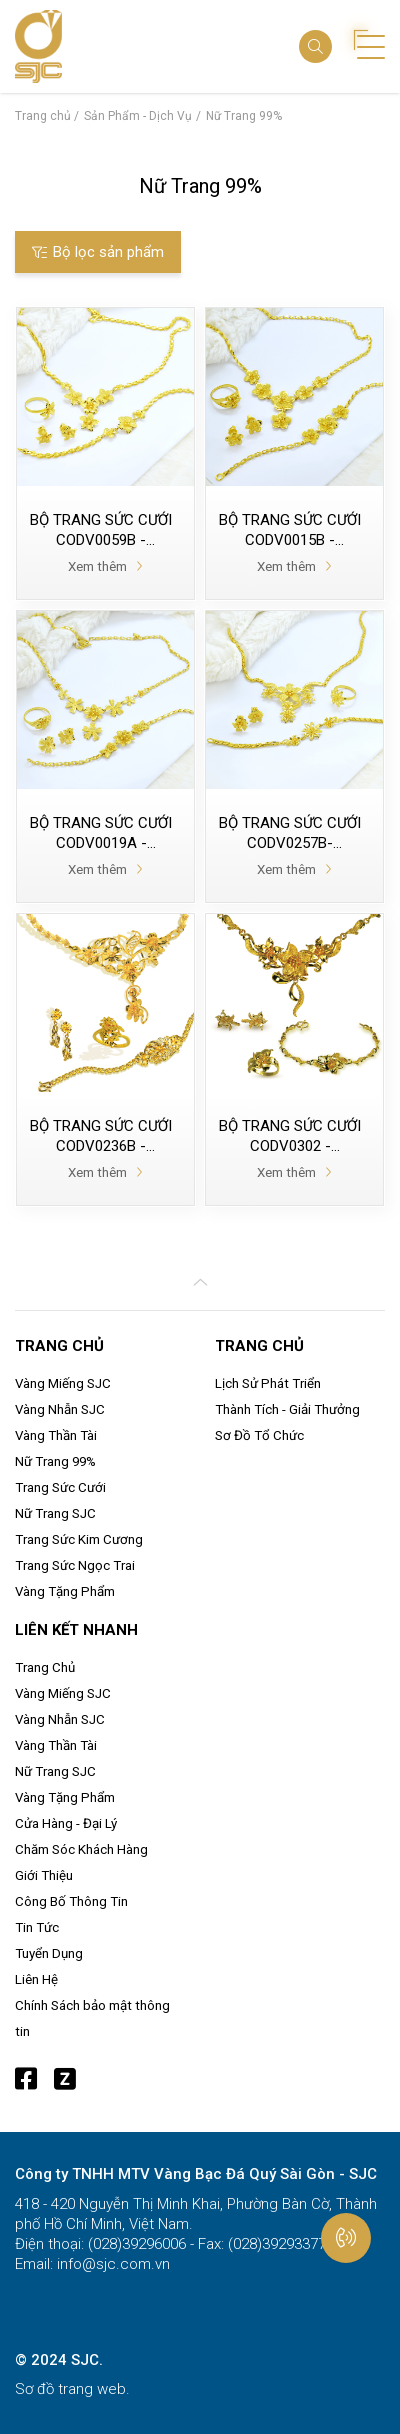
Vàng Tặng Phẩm (65, 1591)
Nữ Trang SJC (55, 1513)
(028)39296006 (135, 2244)
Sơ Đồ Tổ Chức (259, 1435)
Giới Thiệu (44, 1875)
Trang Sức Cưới (60, 1487)
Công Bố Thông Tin (71, 1901)
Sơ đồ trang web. (72, 2389)
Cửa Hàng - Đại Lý (66, 1823)
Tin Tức (37, 1927)
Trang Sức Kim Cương (79, 1539)
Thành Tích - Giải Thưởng (287, 1409)
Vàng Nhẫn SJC (60, 1409)
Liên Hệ (36, 1979)
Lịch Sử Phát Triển (268, 1383)
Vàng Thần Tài (56, 1435)
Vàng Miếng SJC (63, 1383)
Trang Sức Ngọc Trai (75, 1565)
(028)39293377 (275, 2244)
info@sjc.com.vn (111, 2264)
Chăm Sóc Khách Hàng (81, 1849)
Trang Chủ (45, 1667)
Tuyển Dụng (49, 1953)
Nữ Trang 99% (55, 1461)
